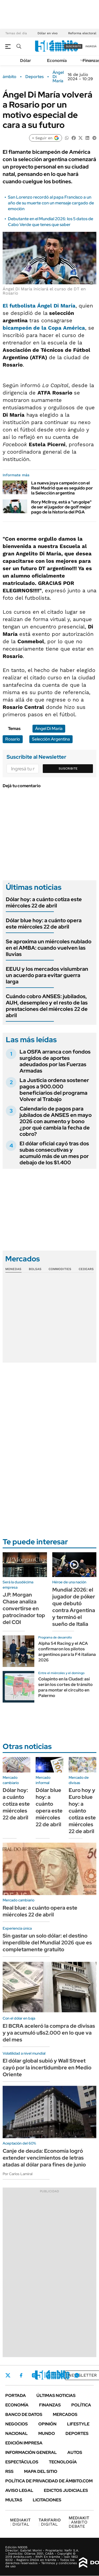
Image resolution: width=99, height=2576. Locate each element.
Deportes (34, 77)
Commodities (60, 1269)
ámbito (9, 77)
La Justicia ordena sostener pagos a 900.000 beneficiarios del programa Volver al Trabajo (54, 1090)
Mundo (46, 2433)
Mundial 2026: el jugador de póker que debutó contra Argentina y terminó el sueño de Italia (73, 1606)
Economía (57, 60)
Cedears (86, 1269)
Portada (15, 2395)
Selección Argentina (51, 739)
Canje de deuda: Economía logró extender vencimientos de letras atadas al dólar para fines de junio (44, 2157)
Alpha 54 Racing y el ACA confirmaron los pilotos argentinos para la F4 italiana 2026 (67, 1651)
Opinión (47, 2424)
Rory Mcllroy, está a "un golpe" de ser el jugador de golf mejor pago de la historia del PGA (61, 507)
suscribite (73, 46)
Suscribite (68, 768)
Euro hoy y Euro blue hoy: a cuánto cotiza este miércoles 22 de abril (82, 1811)
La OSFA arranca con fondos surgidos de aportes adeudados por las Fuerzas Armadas (55, 1061)
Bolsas (35, 1269)
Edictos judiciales (66, 2490)
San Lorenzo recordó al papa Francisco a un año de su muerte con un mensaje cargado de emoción (51, 203)
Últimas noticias (56, 2395)
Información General (31, 2452)
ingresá (91, 46)
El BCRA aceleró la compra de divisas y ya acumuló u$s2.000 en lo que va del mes (49, 2032)
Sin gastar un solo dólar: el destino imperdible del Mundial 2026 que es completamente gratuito (47, 1942)
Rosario (12, 739)
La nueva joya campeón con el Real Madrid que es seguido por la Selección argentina (62, 488)
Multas (13, 2500)
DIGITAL (20, 2522)
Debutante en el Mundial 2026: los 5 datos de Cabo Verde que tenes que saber (50, 221)
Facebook (21, 2375)
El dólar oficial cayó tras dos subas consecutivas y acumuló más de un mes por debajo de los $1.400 (54, 1153)
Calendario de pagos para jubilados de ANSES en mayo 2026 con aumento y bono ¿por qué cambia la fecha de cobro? (56, 1121)
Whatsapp (76, 2375)
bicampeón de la (44, 328)
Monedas (13, 1269)
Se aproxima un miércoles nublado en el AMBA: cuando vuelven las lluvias (48, 948)
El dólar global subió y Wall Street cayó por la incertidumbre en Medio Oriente (47, 2067)
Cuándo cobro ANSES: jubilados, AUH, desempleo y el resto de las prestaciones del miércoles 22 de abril (47, 1006)
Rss (9, 2471)
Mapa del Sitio (40, 2471)
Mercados (65, 2414)
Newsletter (82, 2375)
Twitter (8, 2375)
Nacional (16, 2433)
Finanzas (50, 2405)
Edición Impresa (24, 2443)
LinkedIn (48, 2375)
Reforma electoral (82, 33)
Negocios (16, 2424)
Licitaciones (47, 2500)
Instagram (34, 2375)
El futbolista (39, 305)
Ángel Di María (58, 76)
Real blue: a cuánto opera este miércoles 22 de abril (40, 1911)
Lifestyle (78, 2424)
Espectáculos (21, 2462)
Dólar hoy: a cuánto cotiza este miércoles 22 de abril (44, 902)
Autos (74, 2452)
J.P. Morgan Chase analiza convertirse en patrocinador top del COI (24, 1608)
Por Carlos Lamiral (17, 2173)
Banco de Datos (23, 2414)
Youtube (62, 2375)
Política (81, 2405)
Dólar (25, 60)
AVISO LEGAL (19, 2490)
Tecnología (63, 2462)
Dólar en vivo (47, 33)
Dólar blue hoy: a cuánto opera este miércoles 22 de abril (44, 923)
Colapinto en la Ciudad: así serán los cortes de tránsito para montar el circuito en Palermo (65, 1687)
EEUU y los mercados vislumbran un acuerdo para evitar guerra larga (47, 975)
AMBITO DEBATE (79, 2522)
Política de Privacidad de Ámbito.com (49, 2481)
